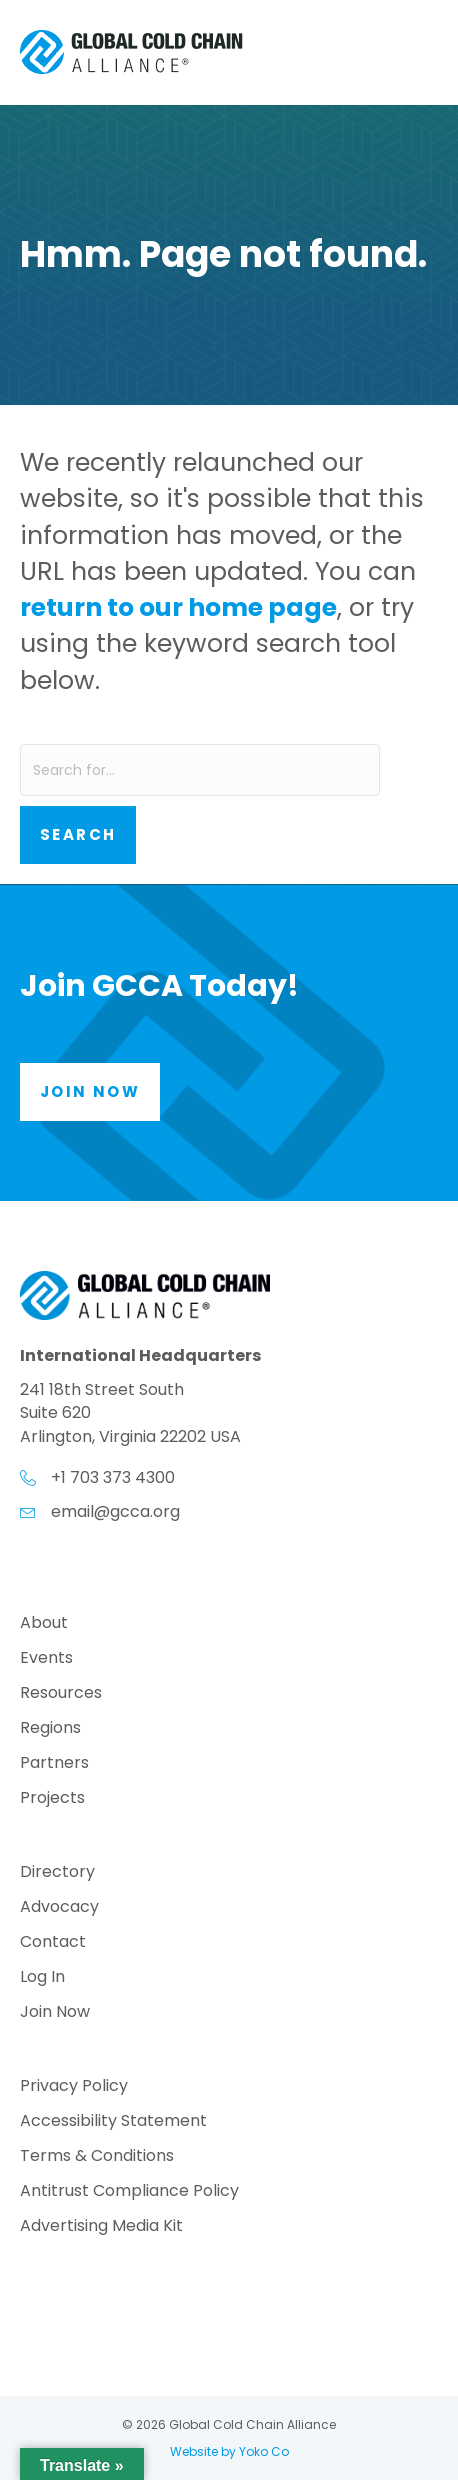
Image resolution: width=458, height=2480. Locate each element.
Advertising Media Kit (101, 2227)
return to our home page (178, 607)
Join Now (55, 2013)
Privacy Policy (74, 2087)
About (44, 1624)
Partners (54, 1764)
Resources (61, 1694)
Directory (57, 1873)
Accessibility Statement (113, 2122)
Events (46, 1659)
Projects (52, 1799)
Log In (42, 1978)
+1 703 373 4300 (113, 1477)
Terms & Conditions (97, 2157)
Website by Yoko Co (229, 2451)
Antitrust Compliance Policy (129, 2192)
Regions (50, 1729)
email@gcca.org (115, 1511)
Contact (53, 1943)
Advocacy (59, 1908)
